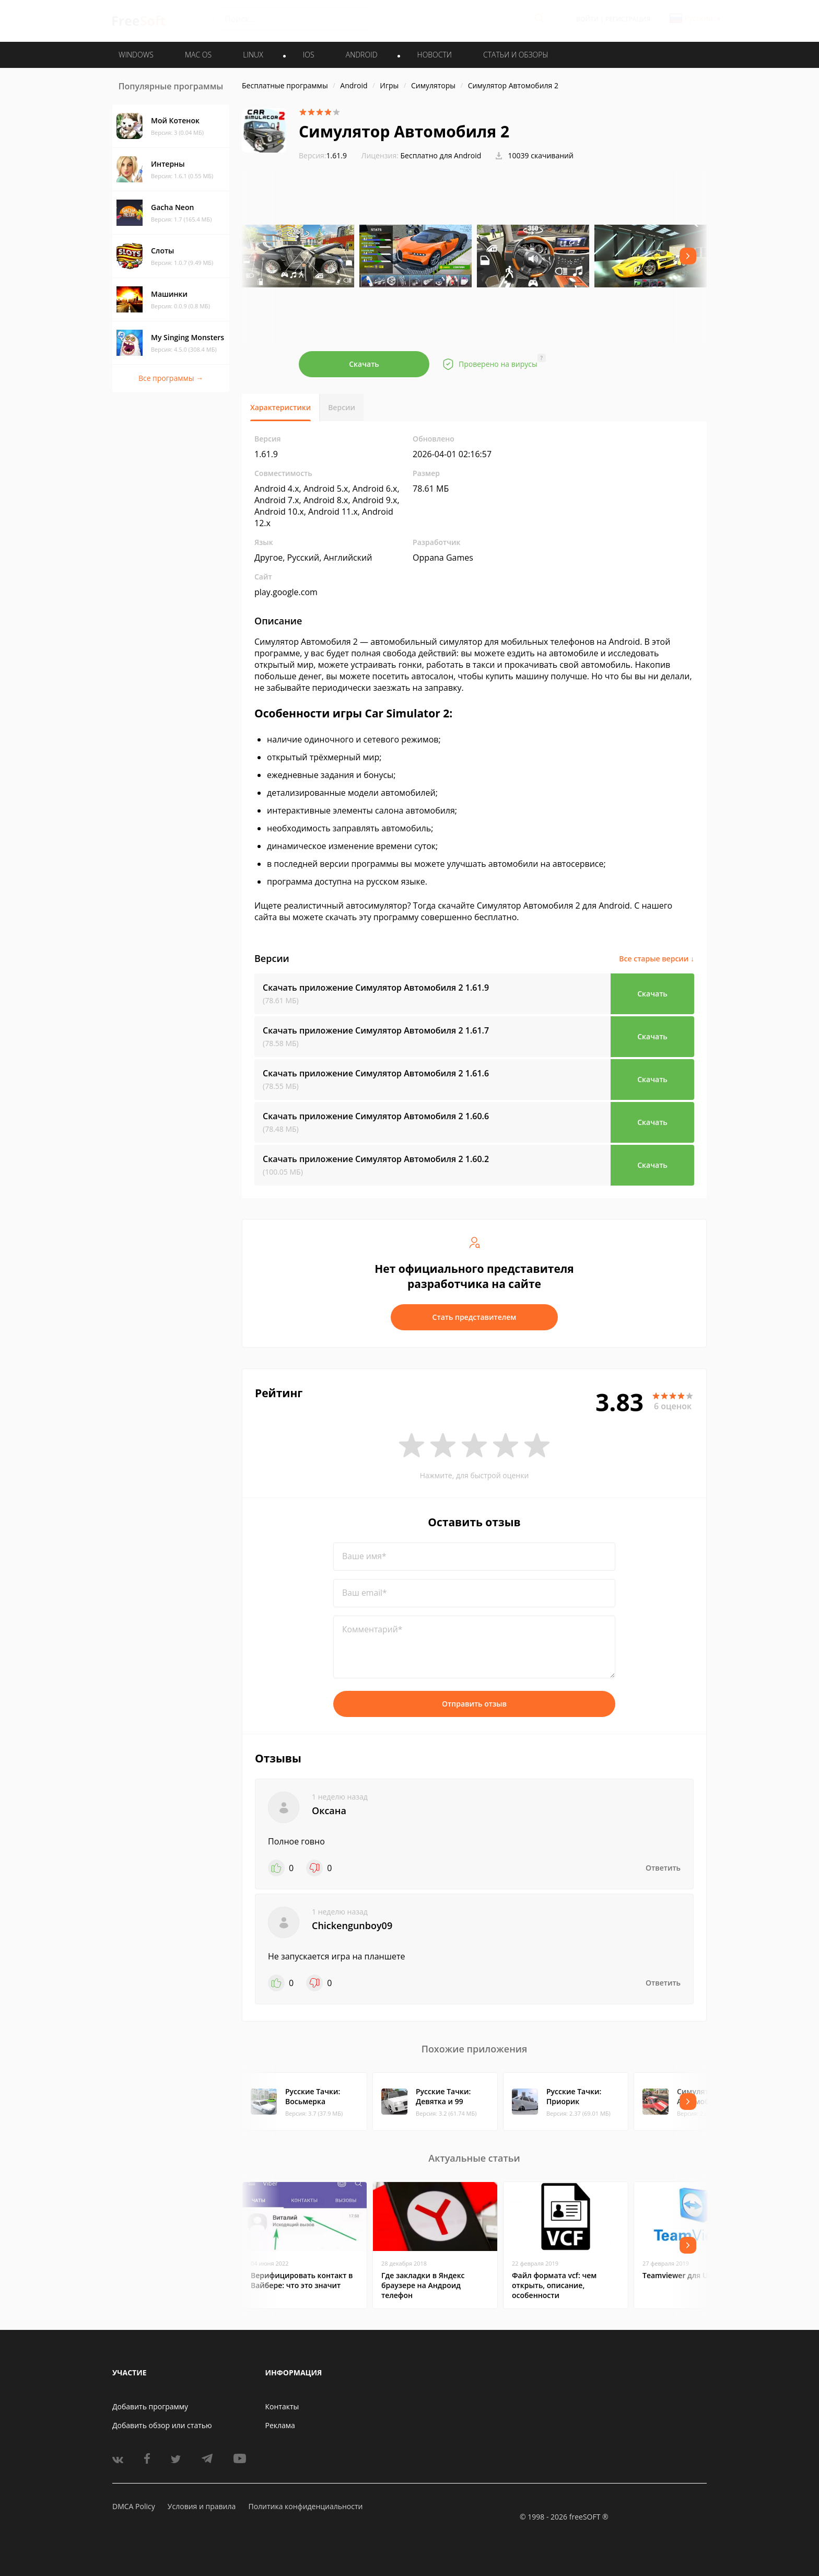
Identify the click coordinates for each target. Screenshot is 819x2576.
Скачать (364, 364)
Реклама (280, 2425)
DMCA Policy (133, 2506)
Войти (587, 19)
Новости (434, 55)
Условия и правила (202, 2506)
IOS (308, 55)
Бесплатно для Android (441, 155)
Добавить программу (150, 2406)
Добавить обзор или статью (162, 2425)
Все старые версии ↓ (656, 959)
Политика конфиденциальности (305, 2506)
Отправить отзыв (474, 1704)
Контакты (282, 2406)
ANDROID (362, 55)
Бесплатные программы (285, 85)
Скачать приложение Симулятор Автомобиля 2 (376, 987)
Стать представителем (474, 1317)
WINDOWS (136, 55)
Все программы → (170, 378)
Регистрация (627, 19)
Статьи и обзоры (515, 55)
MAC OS (198, 55)
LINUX (253, 55)
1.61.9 (323, 155)
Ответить (663, 1868)
